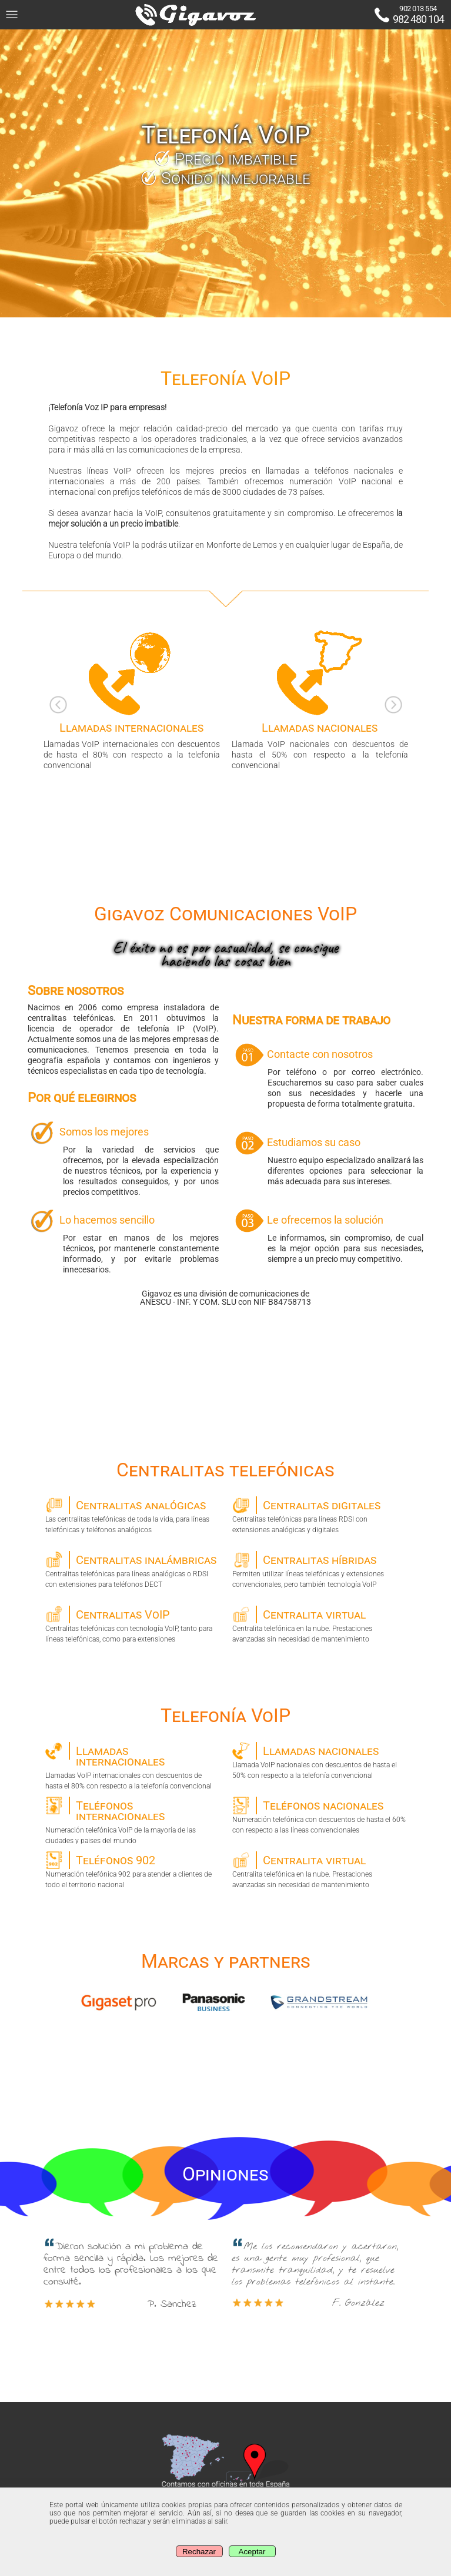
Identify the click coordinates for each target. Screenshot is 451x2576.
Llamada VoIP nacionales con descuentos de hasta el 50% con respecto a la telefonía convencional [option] (320, 699)
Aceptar (252, 2551)
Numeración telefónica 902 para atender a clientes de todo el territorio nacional (132, 1870)
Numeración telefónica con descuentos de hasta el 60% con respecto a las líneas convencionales (319, 1815)
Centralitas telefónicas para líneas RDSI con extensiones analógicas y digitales (319, 1515)
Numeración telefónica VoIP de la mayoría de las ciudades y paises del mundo (132, 1820)
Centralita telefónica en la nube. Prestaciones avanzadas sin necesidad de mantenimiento (319, 1624)
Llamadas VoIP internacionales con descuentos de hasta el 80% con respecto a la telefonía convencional (132, 1765)
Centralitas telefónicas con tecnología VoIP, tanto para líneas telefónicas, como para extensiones (132, 1624)
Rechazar (199, 2551)
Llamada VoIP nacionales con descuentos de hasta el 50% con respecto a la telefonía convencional (319, 1761)
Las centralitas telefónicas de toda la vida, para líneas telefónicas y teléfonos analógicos (132, 1515)
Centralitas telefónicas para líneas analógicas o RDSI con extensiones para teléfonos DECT (132, 1570)
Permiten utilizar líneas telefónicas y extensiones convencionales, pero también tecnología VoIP (319, 1570)
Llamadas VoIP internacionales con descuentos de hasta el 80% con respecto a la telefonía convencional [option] (132, 699)
